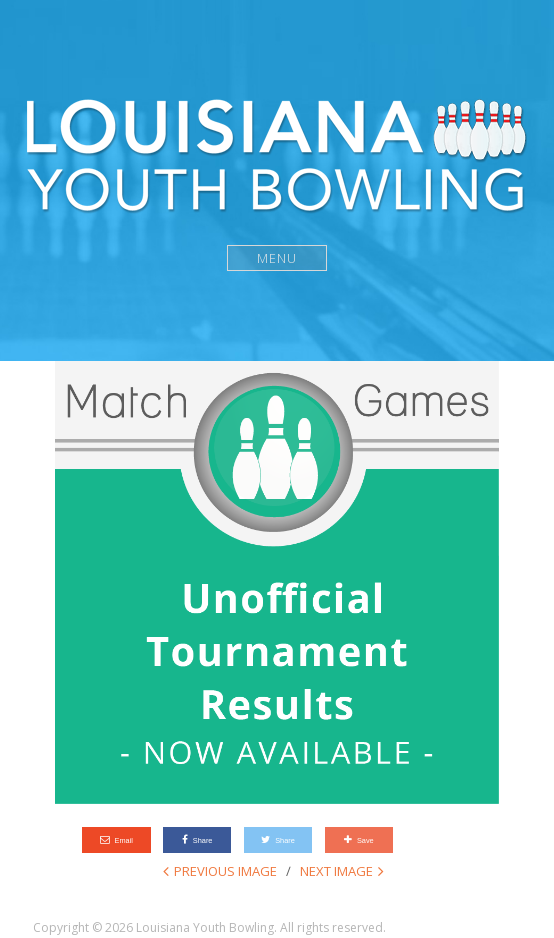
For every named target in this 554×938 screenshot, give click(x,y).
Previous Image (225, 871)
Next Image (336, 871)
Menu (277, 257)
